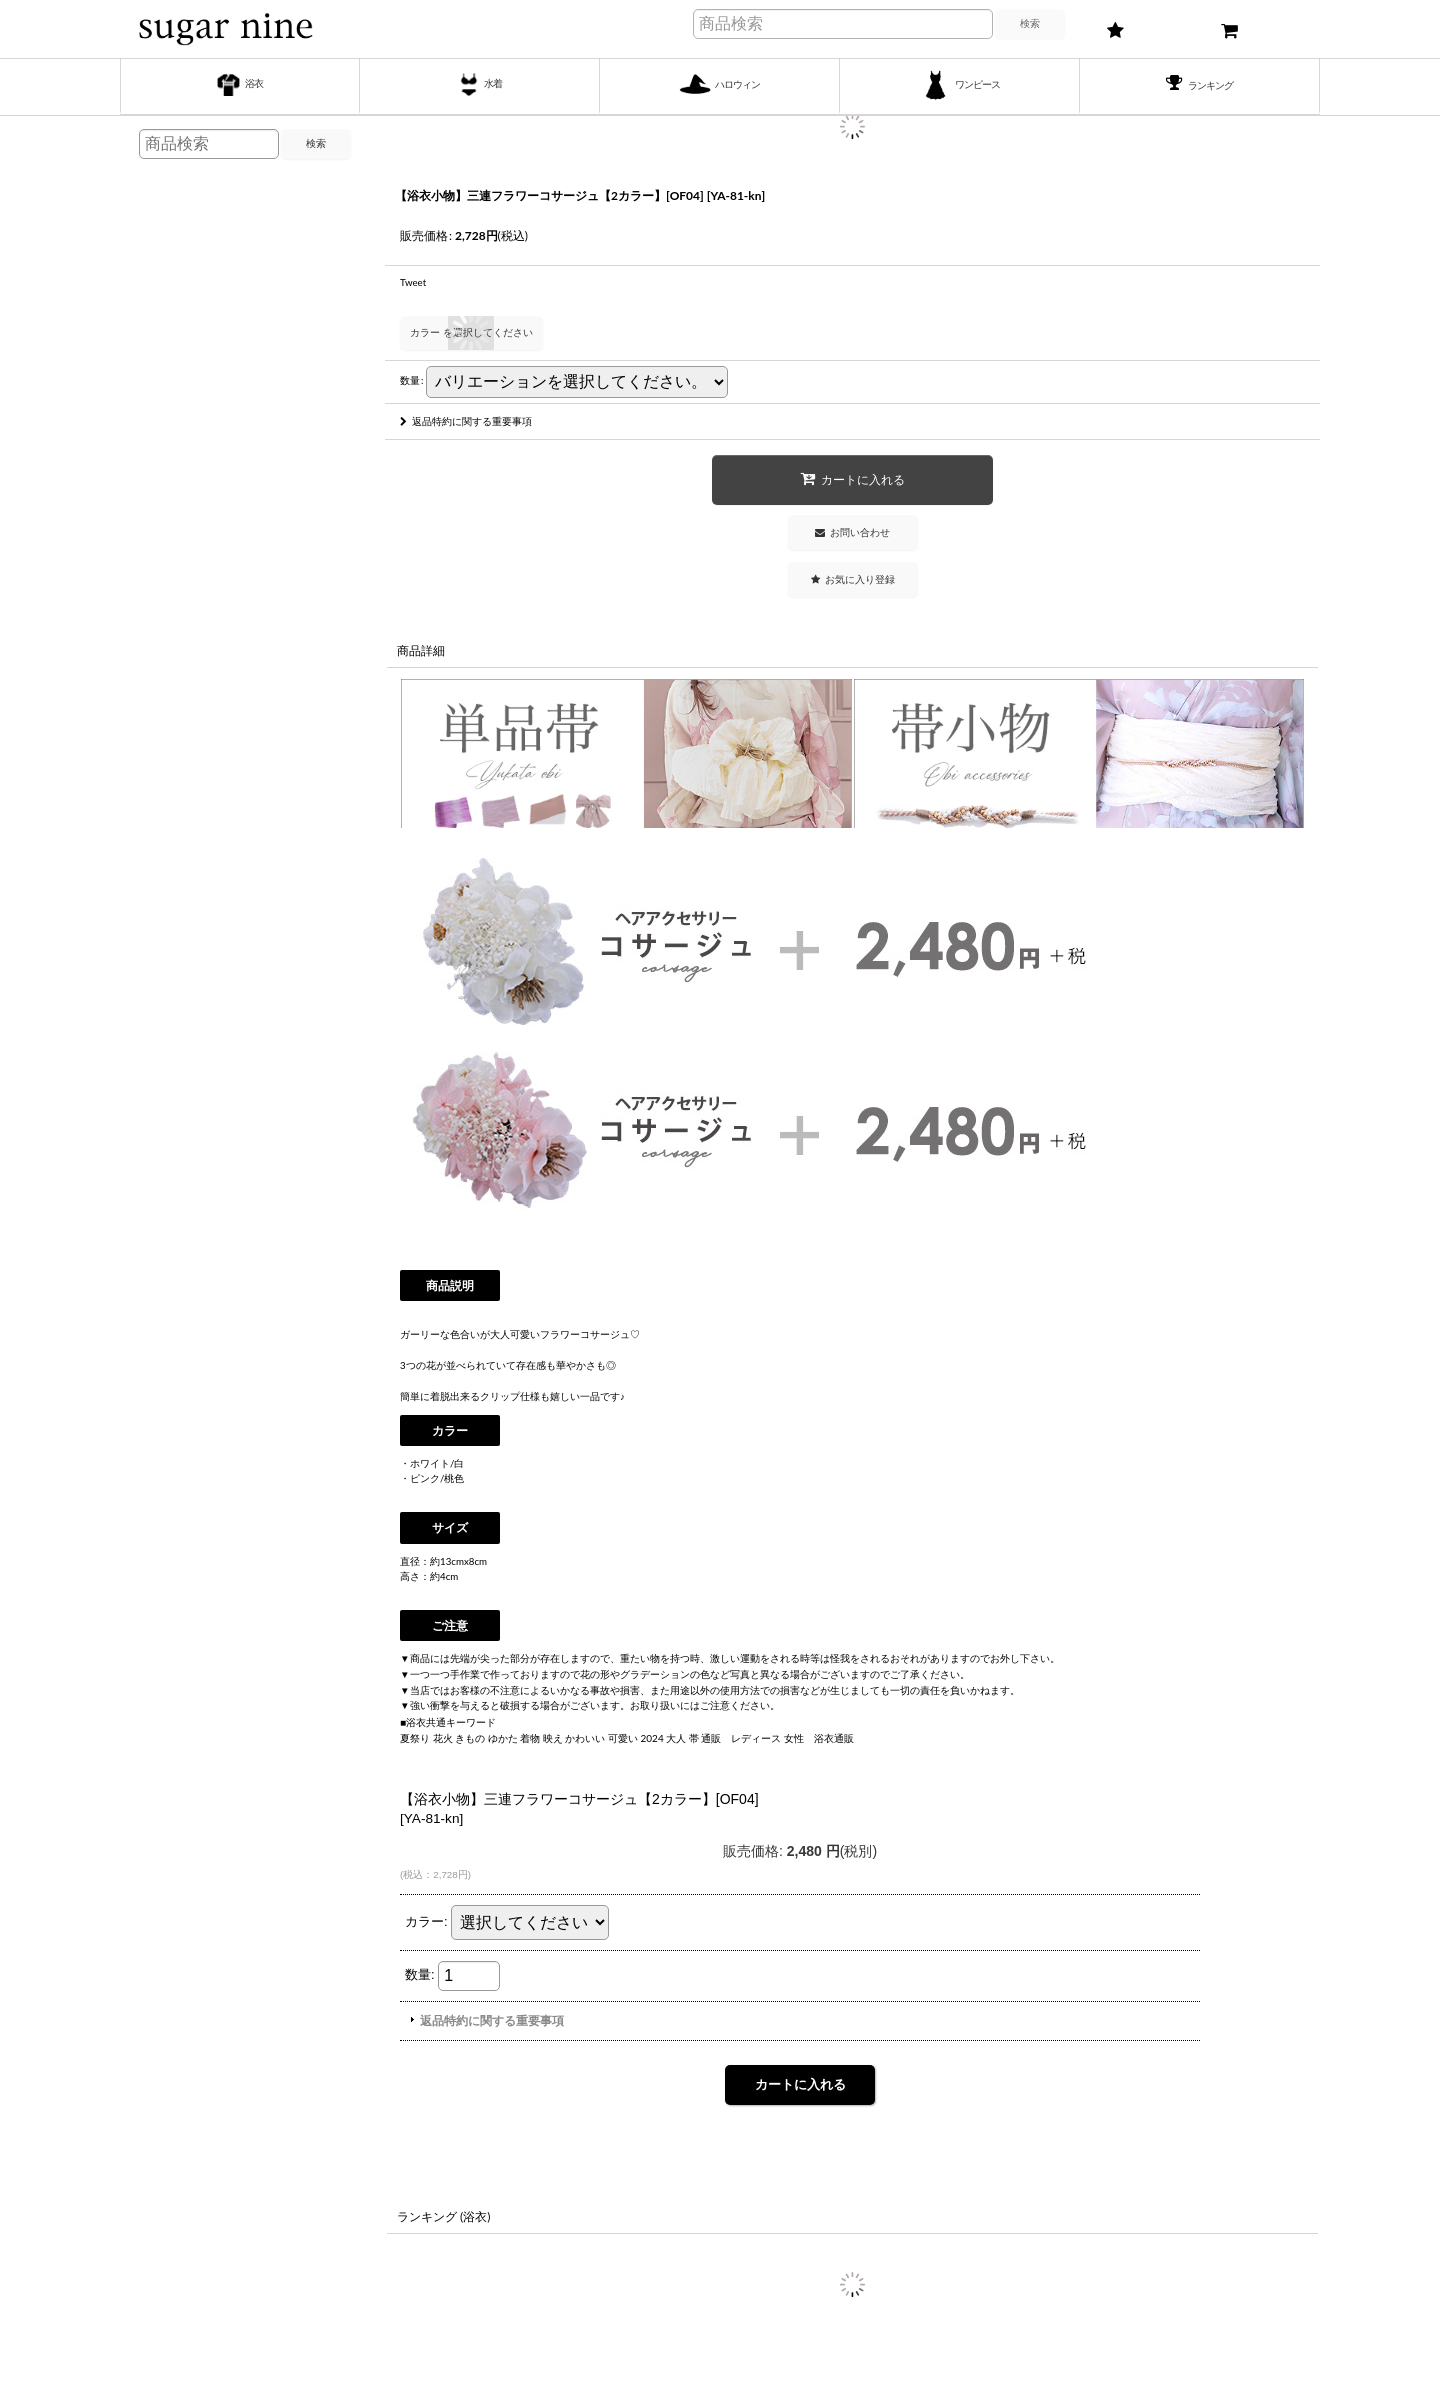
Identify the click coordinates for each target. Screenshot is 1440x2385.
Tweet (413, 282)
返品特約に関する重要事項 (466, 421)
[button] (853, 579)
